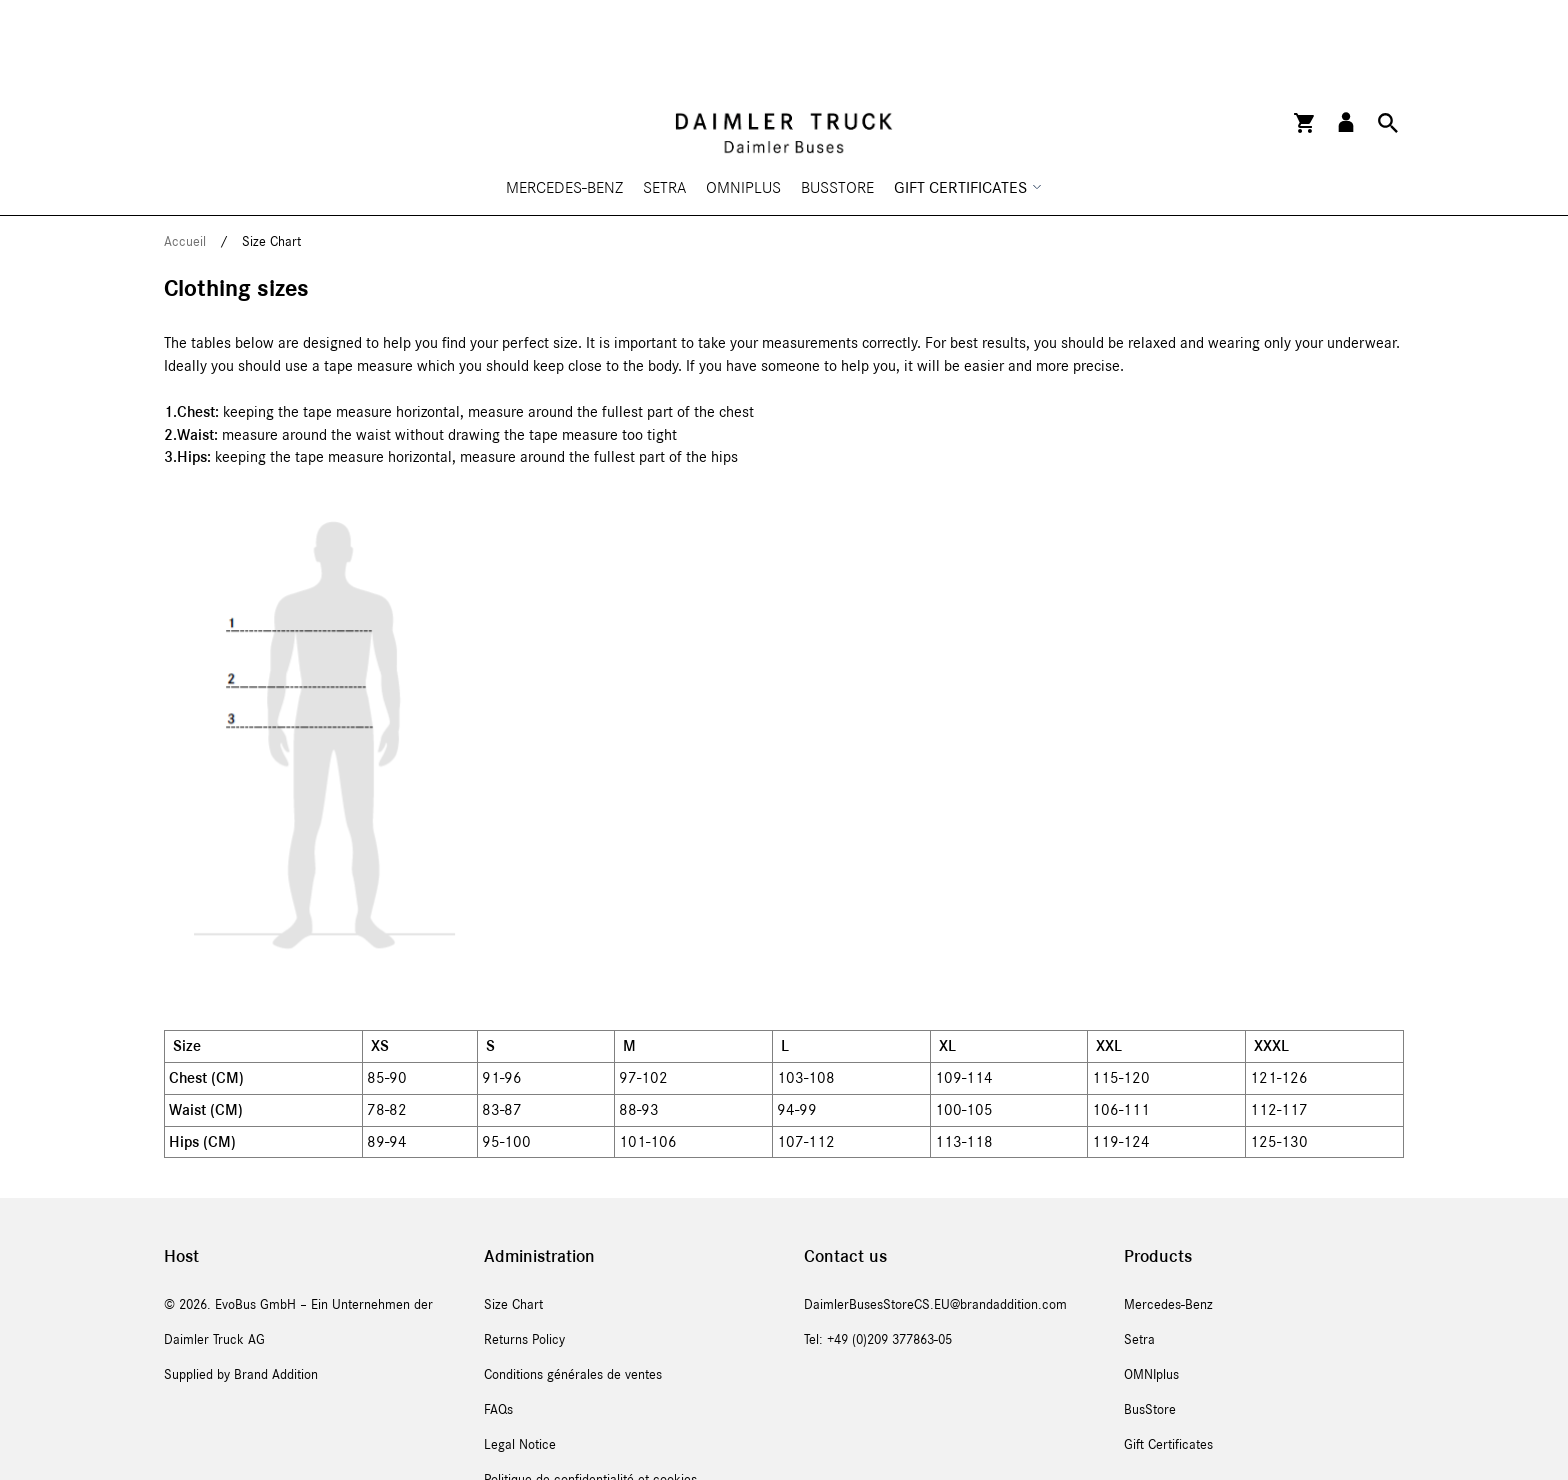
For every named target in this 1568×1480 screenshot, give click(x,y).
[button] (1346, 44)
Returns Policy (524, 1262)
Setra (664, 109)
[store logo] (784, 55)
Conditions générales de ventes (573, 1297)
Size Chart (513, 1227)
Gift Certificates (1168, 1367)
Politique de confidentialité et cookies (590, 1402)
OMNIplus (743, 109)
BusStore (837, 109)
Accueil (187, 164)
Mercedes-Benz (564, 109)
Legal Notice (520, 1367)
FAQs (498, 1332)
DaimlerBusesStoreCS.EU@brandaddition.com (935, 1227)
